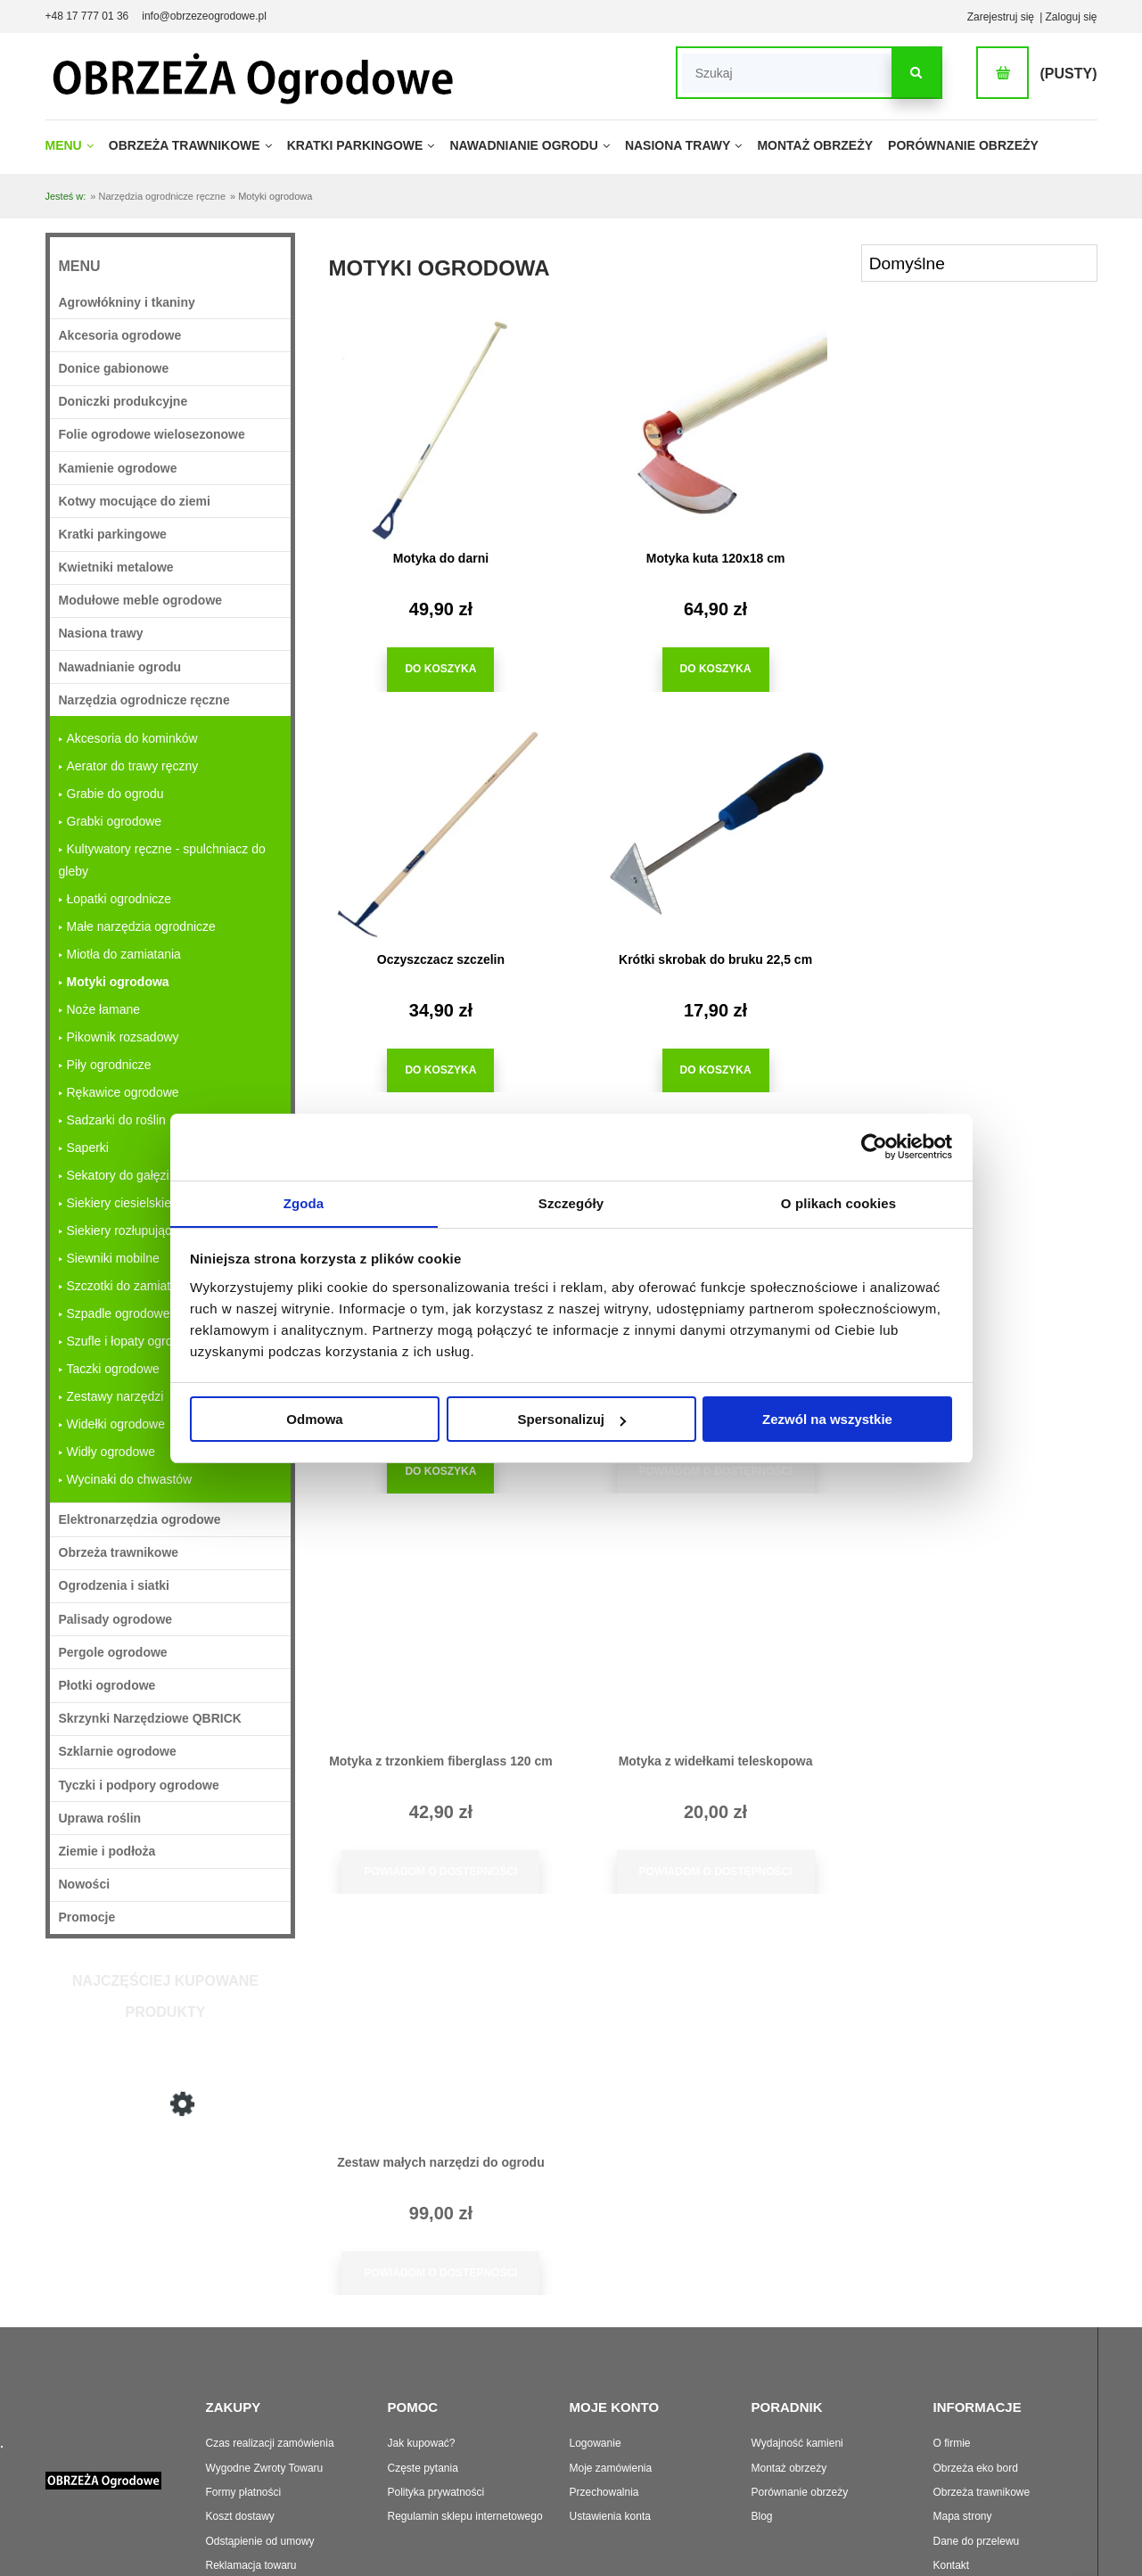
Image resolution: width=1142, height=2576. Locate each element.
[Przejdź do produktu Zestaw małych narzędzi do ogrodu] (972, 1230)
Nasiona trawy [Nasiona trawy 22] (101, 633)
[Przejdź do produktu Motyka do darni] (170, 2220)
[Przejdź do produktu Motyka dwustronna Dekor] (972, 830)
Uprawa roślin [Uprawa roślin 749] (100, 1818)
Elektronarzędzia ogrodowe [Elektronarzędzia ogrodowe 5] (140, 1519)
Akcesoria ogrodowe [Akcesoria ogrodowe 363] (120, 335)
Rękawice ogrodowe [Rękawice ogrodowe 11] (123, 1092)
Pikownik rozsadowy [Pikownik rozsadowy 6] (123, 1037)
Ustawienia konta (610, 2430)
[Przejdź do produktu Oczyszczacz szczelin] (972, 429)
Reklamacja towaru (251, 2479)
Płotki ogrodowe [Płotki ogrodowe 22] (107, 1685)
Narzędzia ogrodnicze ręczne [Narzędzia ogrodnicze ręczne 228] (144, 700)
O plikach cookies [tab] (838, 1202)
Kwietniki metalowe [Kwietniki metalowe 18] (116, 567)
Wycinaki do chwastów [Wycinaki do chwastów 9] (130, 1479)
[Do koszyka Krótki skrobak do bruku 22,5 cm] (436, 1069)
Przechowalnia (604, 2406)
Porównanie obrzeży (800, 2406)
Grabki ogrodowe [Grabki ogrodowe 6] (114, 821)
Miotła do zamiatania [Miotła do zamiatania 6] (124, 954)
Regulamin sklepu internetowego (465, 2430)
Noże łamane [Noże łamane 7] (104, 1009)
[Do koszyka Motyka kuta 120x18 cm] (704, 669)
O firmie (952, 2357)
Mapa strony (962, 2430)
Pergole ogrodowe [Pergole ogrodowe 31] (113, 1652)
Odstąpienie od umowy (260, 2455)
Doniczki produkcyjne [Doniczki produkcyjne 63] (123, 401)
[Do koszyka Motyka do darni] (436, 669)
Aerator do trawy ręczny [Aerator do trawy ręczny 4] (133, 766)
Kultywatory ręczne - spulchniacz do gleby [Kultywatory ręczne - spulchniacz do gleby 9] (162, 860)
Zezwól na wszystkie (827, 1420)
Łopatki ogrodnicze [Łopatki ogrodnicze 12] (119, 899)
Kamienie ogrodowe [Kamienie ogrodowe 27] (118, 468)
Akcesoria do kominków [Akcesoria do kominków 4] (132, 738)
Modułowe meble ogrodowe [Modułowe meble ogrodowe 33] (141, 600)
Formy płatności (244, 2406)
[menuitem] (75, 145)
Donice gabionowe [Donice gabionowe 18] (114, 368)
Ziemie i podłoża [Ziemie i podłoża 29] (107, 1851)
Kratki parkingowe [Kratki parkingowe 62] (113, 534)
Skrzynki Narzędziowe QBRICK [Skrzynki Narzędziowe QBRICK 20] (150, 1718)
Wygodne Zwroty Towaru (265, 2381)
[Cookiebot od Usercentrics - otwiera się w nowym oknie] (874, 1146)
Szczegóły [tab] (571, 1202)
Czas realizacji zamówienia (270, 2357)
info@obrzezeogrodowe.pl (204, 16)
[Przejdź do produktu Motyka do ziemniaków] (705, 830)
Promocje (87, 1917)
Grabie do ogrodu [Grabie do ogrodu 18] (115, 793)
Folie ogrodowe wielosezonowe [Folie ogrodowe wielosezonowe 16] (152, 434)
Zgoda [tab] (304, 1202)
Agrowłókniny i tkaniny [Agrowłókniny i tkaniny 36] (127, 302)
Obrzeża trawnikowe (982, 2406)
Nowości (85, 1884)
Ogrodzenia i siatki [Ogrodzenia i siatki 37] (114, 1585)
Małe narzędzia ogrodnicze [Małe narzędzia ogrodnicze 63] (141, 926)
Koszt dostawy (240, 2430)
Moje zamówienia (611, 2381)
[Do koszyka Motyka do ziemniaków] (704, 1069)
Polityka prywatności (436, 2406)
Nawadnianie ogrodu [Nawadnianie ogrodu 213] (120, 667)
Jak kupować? (422, 2357)
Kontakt (951, 2479)
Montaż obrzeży (789, 2381)
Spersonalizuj (571, 1420)
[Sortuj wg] (979, 263)
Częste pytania (423, 2381)
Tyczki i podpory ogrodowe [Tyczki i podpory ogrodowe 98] (139, 1785)
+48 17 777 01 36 (87, 16)
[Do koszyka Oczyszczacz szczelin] (971, 669)
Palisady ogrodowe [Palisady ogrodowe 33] (116, 1619)
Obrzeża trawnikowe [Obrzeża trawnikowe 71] (119, 1552)
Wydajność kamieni (797, 2357)
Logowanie (595, 2357)
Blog (762, 2430)
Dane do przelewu (976, 2455)
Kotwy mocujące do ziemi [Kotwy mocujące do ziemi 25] (134, 501)
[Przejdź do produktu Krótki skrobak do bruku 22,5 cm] (438, 830)
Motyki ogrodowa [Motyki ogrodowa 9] (118, 982)
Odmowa (314, 1420)
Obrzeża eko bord (975, 2381)
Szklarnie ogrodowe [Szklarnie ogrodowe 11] (118, 1751)
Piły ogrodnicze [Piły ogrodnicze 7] (109, 1065)
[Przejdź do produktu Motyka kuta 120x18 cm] (705, 429)
